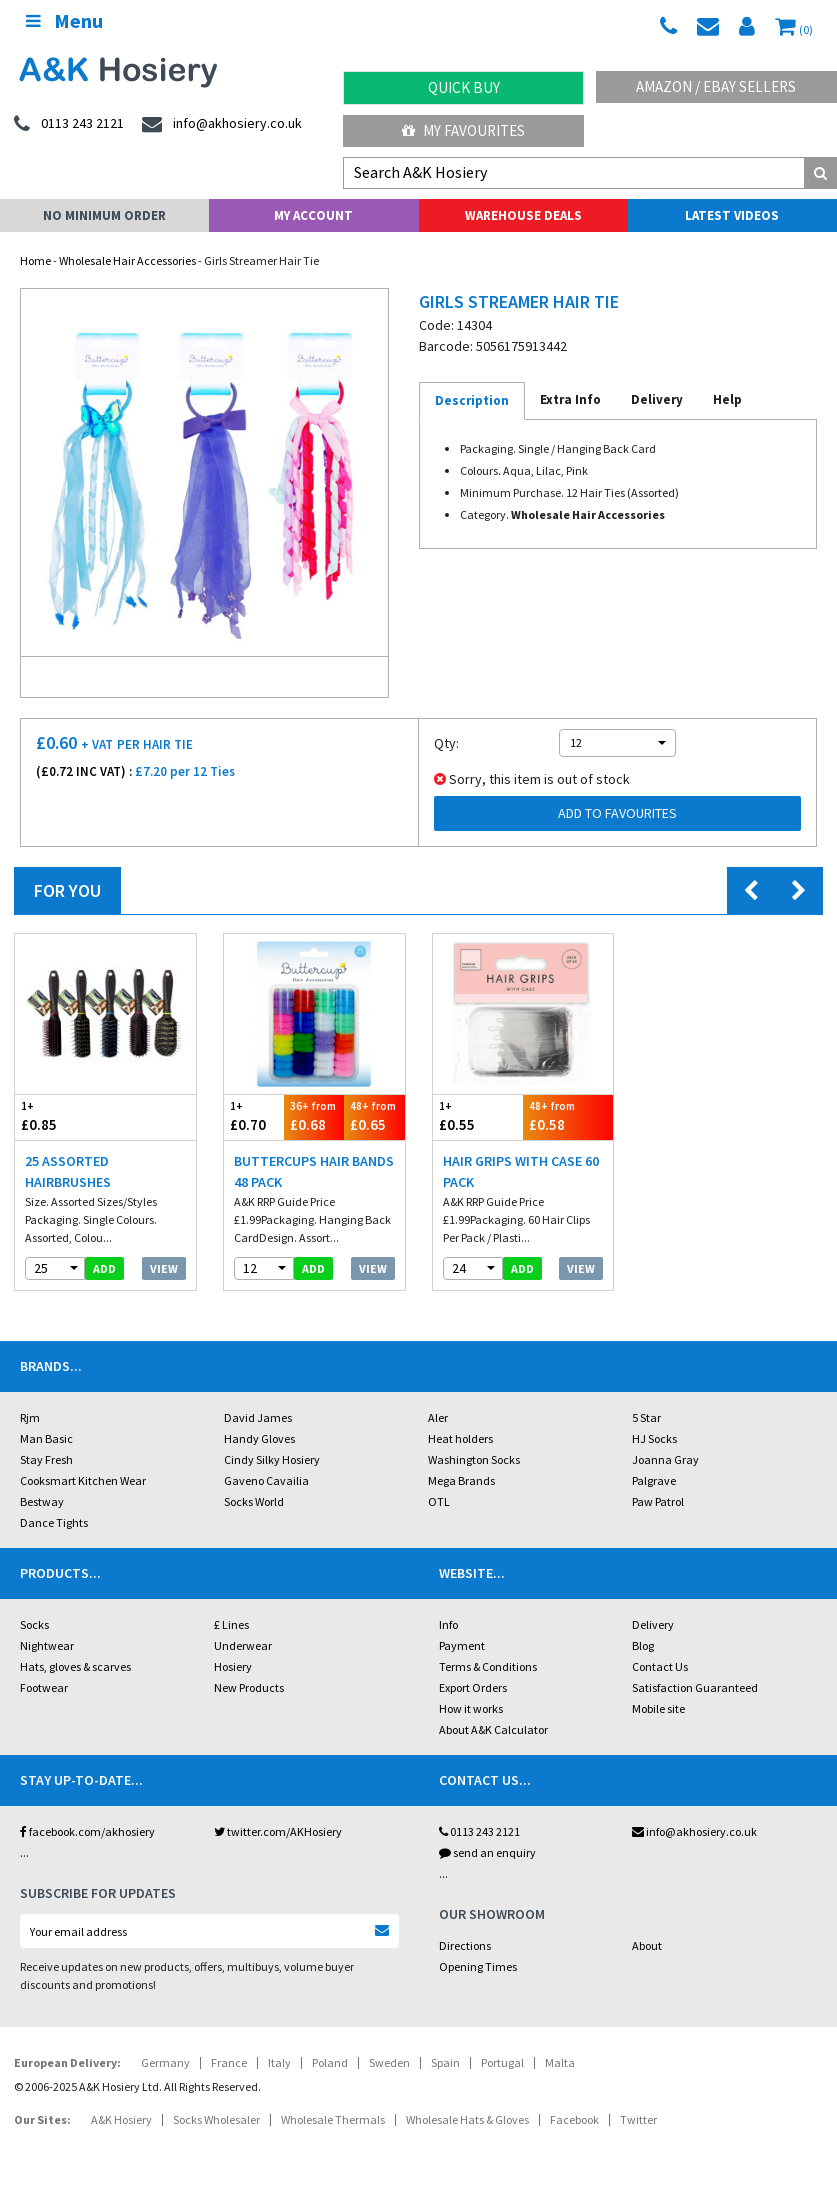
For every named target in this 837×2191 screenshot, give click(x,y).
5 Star (646, 1417)
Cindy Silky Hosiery (272, 1459)
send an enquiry (487, 1852)
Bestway (42, 1501)
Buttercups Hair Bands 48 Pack (314, 1171)
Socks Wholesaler (216, 2119)
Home (35, 260)
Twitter (638, 2119)
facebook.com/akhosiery (87, 1831)
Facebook (574, 2119)
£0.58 (568, 1116)
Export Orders (473, 1687)
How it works (471, 1708)
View (164, 1268)
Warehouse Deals (523, 215)
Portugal (502, 2062)
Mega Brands (461, 1480)
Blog (643, 1645)
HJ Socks (654, 1438)
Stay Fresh (46, 1459)
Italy (279, 2062)
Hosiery (233, 1666)
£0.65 (374, 1116)
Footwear (44, 1687)
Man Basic (46, 1438)
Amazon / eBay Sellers (716, 86)
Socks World (254, 1501)
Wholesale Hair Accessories (127, 260)
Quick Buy (464, 87)
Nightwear (47, 1645)
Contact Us (660, 1666)
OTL (439, 1501)
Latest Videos (732, 215)
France (229, 2062)
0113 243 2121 (479, 1831)
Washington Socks (474, 1459)
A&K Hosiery (121, 2119)
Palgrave (654, 1480)
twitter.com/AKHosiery (278, 1831)
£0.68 (314, 1116)
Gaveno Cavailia (266, 1480)
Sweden (389, 2062)
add (104, 1268)
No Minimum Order (104, 215)
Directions (465, 1945)
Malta (560, 2062)
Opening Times (478, 1966)
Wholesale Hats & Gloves (467, 2119)
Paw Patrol (658, 1501)
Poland (330, 2062)
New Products (249, 1687)
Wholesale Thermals (333, 2119)
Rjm (30, 1417)
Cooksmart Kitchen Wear (83, 1480)
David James (258, 1417)
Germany (165, 2062)
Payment (462, 1645)
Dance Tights (54, 1522)
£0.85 (60, 1116)
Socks (34, 1624)
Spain (445, 2062)
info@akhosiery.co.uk (694, 1831)
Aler (438, 1417)
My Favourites (463, 130)
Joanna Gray (665, 1459)
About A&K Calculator (493, 1729)
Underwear (243, 1645)
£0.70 (254, 1116)
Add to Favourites (617, 813)
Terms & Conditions (488, 1666)
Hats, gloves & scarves (75, 1666)
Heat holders (460, 1438)
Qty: (446, 743)
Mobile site (658, 1708)
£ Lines (231, 1624)
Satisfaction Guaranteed (695, 1687)
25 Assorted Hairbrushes (68, 1171)
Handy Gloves (259, 1438)
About (647, 1945)
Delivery (653, 1624)
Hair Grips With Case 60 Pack (521, 1171)
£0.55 (478, 1116)
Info (448, 1624)
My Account (313, 215)
